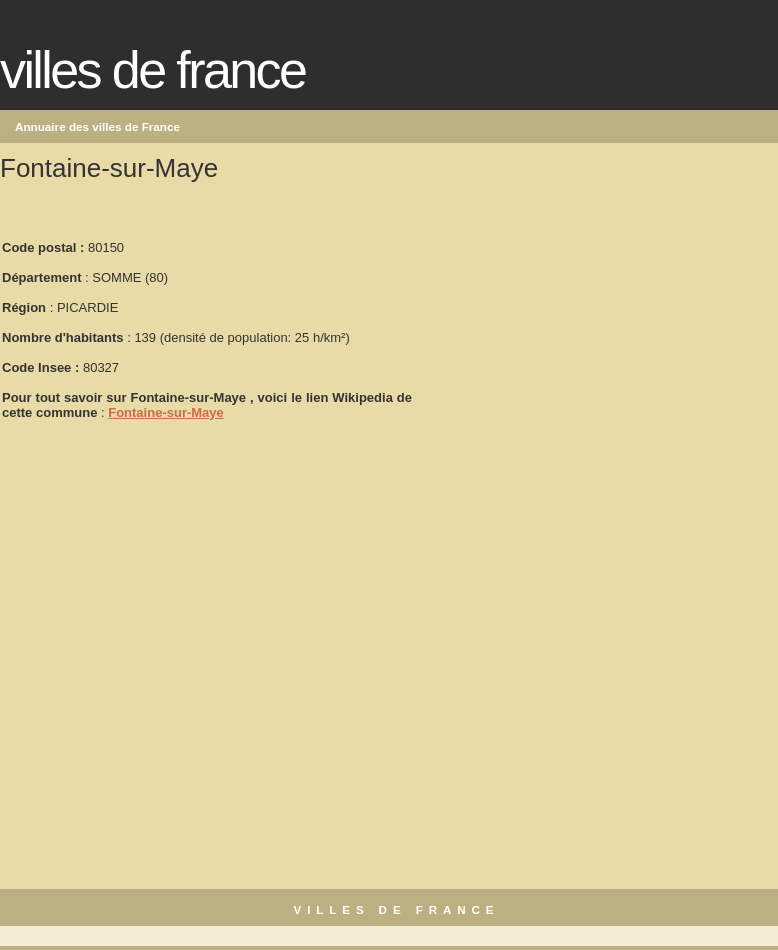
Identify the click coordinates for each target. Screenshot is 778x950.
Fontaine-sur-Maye (166, 412)
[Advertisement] (564, 321)
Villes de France (152, 70)
